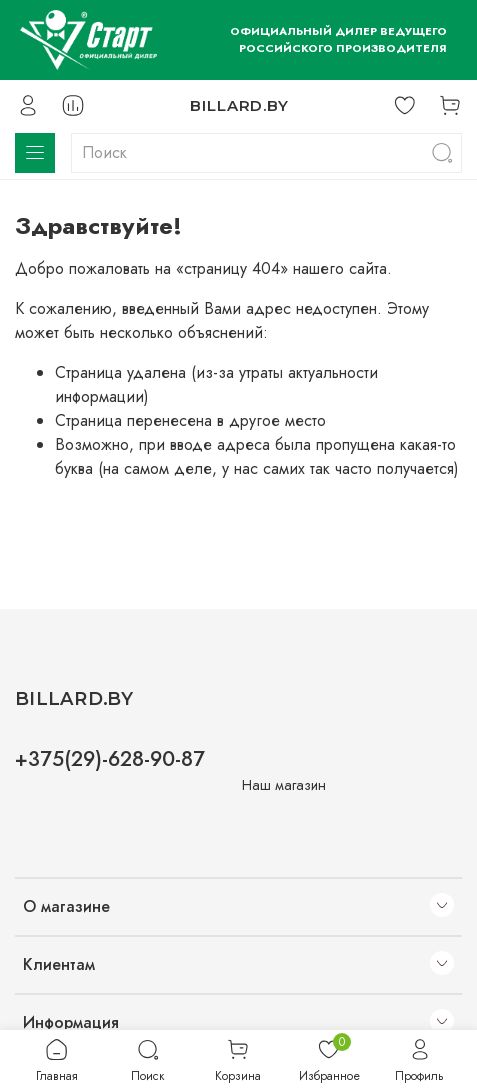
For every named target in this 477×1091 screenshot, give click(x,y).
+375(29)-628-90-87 (110, 759)
